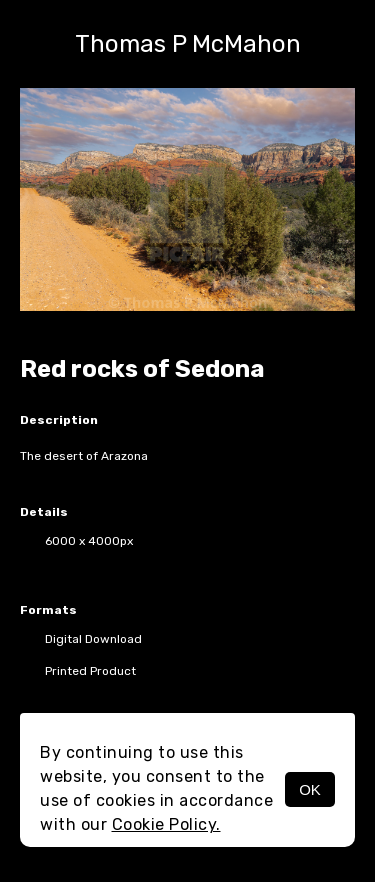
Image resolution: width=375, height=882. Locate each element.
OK (310, 789)
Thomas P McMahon (188, 44)
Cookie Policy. (166, 824)
